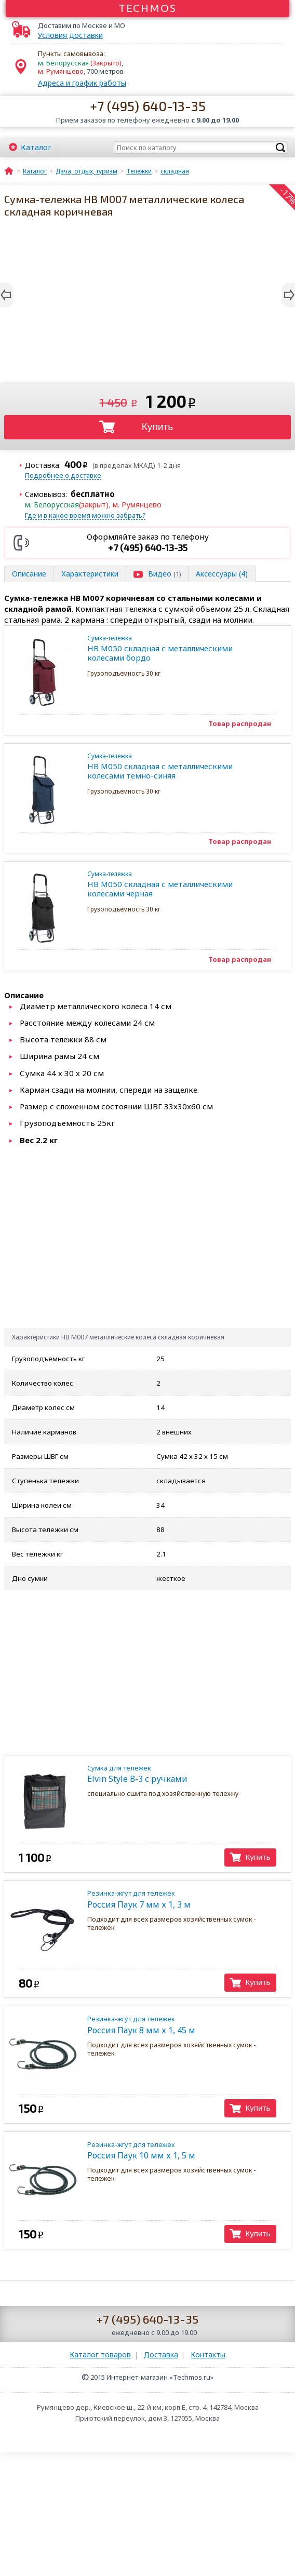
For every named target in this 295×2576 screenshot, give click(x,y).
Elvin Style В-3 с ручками (178, 1774)
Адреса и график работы (82, 83)
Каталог (36, 147)
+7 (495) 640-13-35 (148, 106)
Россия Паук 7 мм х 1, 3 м (178, 1899)
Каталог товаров (100, 2354)
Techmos (147, 8)
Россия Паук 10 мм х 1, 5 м (178, 2150)
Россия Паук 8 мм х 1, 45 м (178, 2024)
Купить (157, 426)
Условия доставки (70, 35)
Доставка (161, 2354)
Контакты (208, 2354)
